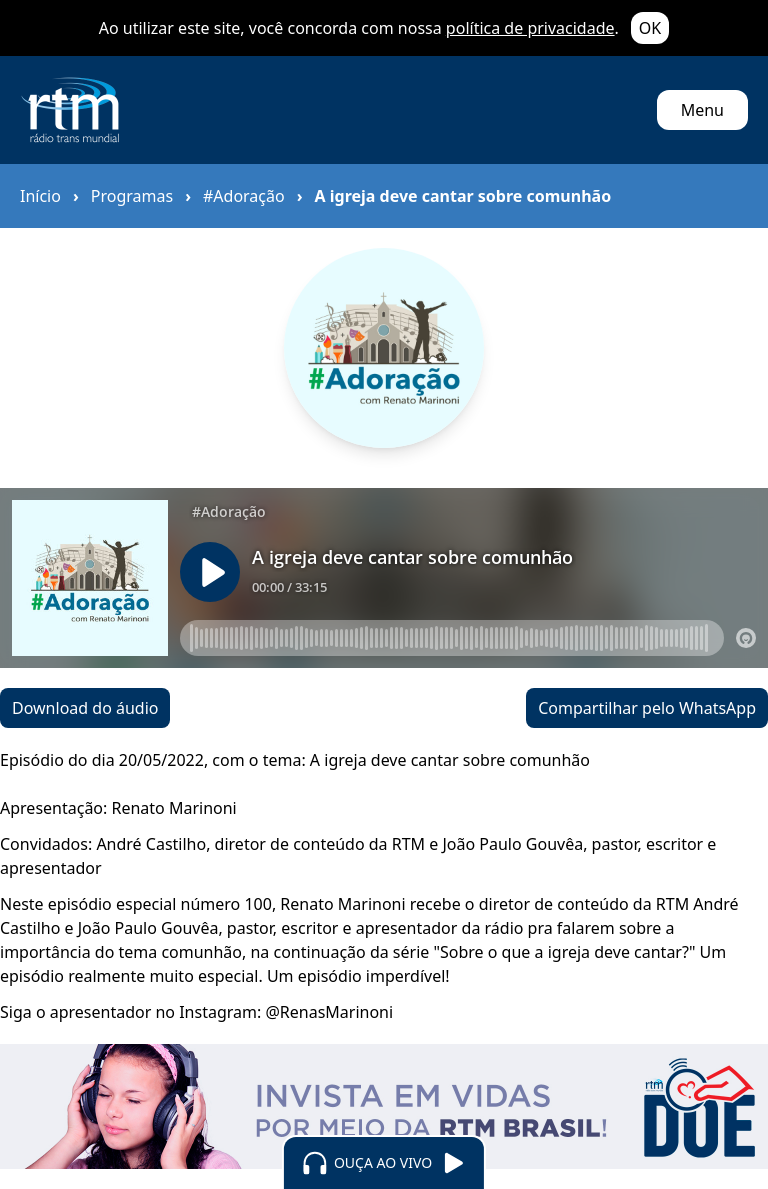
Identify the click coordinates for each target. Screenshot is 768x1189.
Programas (132, 196)
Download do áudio (85, 708)
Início (40, 196)
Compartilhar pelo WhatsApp (647, 708)
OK (650, 28)
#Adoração (244, 196)
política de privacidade (530, 28)
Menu (702, 110)
